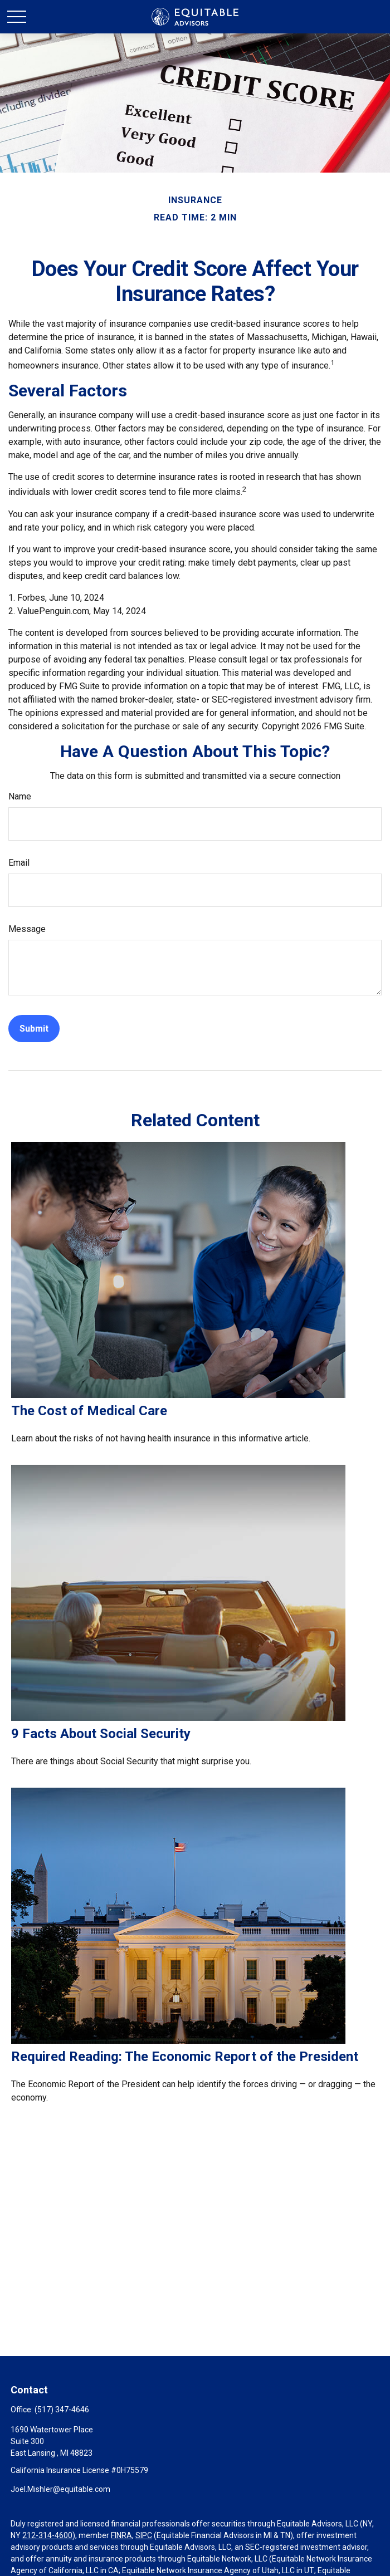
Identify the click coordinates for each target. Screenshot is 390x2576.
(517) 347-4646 (62, 2409)
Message (27, 929)
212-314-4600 (47, 2535)
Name (19, 796)
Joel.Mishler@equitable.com (60, 2489)
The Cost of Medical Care (89, 1411)
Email (19, 862)
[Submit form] (34, 1028)
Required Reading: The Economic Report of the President (184, 2056)
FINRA (121, 2535)
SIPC (143, 2535)
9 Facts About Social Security (101, 1733)
